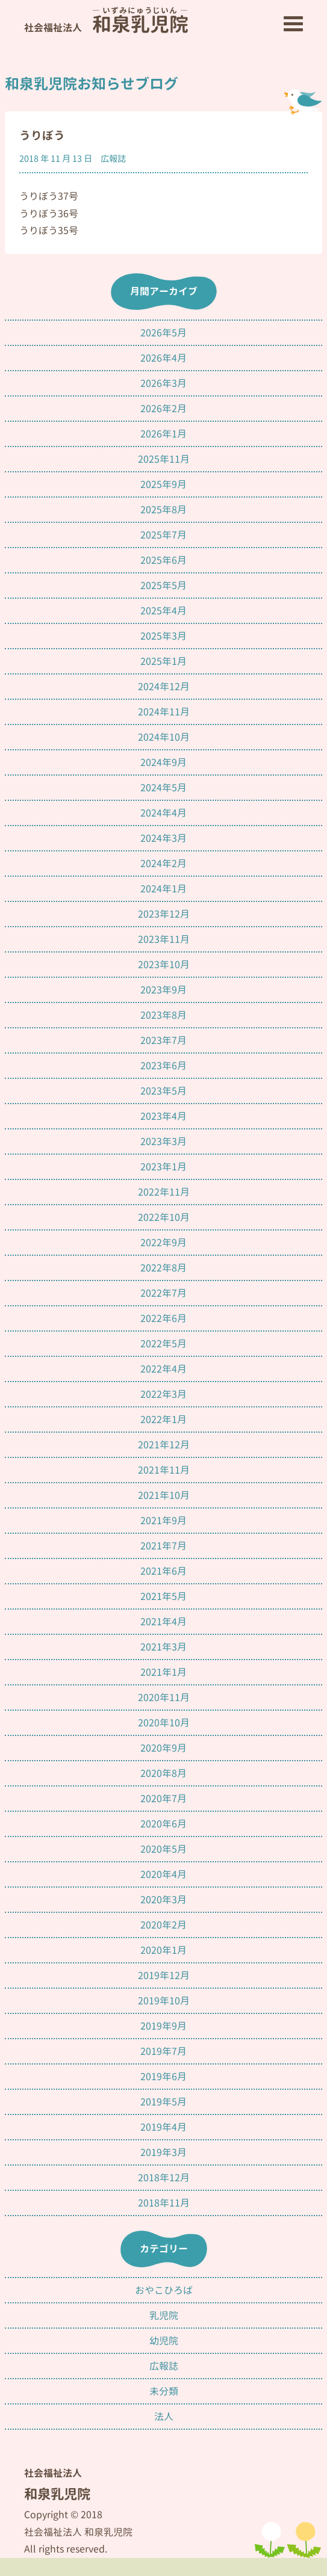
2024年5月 (163, 787)
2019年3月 (163, 2152)
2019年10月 (164, 2000)
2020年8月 (163, 1773)
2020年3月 (163, 1899)
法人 (163, 2416)
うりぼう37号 (48, 196)
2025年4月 (163, 610)
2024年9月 (163, 762)
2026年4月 (163, 358)
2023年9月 (163, 989)
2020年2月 (163, 1925)
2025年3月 (163, 636)
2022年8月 (163, 1267)
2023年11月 (164, 939)
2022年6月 (163, 1318)
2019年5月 (163, 2101)
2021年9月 (163, 1520)
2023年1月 (163, 1166)
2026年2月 (163, 408)
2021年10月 (164, 1495)
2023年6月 (163, 1065)
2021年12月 (164, 1444)
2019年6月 (163, 2076)
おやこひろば (164, 2290)
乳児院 (163, 2315)
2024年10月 (164, 737)
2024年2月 (163, 863)
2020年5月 (163, 1849)
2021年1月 (163, 1672)
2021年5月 (163, 1596)
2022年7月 (163, 1293)
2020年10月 (164, 1722)
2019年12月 (164, 1975)
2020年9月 (163, 1748)
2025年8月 (163, 509)
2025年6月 (163, 560)
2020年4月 (163, 1874)
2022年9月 (163, 1242)
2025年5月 (163, 585)
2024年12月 (164, 686)
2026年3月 (163, 383)
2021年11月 (164, 1470)
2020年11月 (164, 1697)
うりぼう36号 (48, 213)
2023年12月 (164, 914)
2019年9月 (163, 2026)
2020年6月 (163, 1823)
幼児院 (163, 2340)
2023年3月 (163, 1141)
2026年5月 (163, 332)
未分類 (163, 2391)
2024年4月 (163, 813)
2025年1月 (163, 661)
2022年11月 (164, 1192)
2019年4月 (163, 2127)
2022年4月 (163, 1369)
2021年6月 (163, 1571)
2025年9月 (163, 484)
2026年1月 (163, 433)
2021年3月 (163, 1647)
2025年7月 (163, 535)
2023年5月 (163, 1091)
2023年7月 (163, 1040)
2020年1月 (163, 1950)
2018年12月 (164, 2177)
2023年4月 (163, 1116)
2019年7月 (163, 2051)
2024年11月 (164, 711)
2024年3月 (163, 838)
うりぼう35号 (48, 230)
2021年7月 (163, 1545)
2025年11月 (164, 459)
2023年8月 (163, 1015)
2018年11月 (164, 2203)
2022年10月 (164, 1217)
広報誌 (113, 159)
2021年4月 (163, 1621)
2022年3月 (163, 1394)
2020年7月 (163, 1798)
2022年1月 (163, 1419)
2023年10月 (164, 964)
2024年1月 (163, 888)
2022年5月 (163, 1343)
